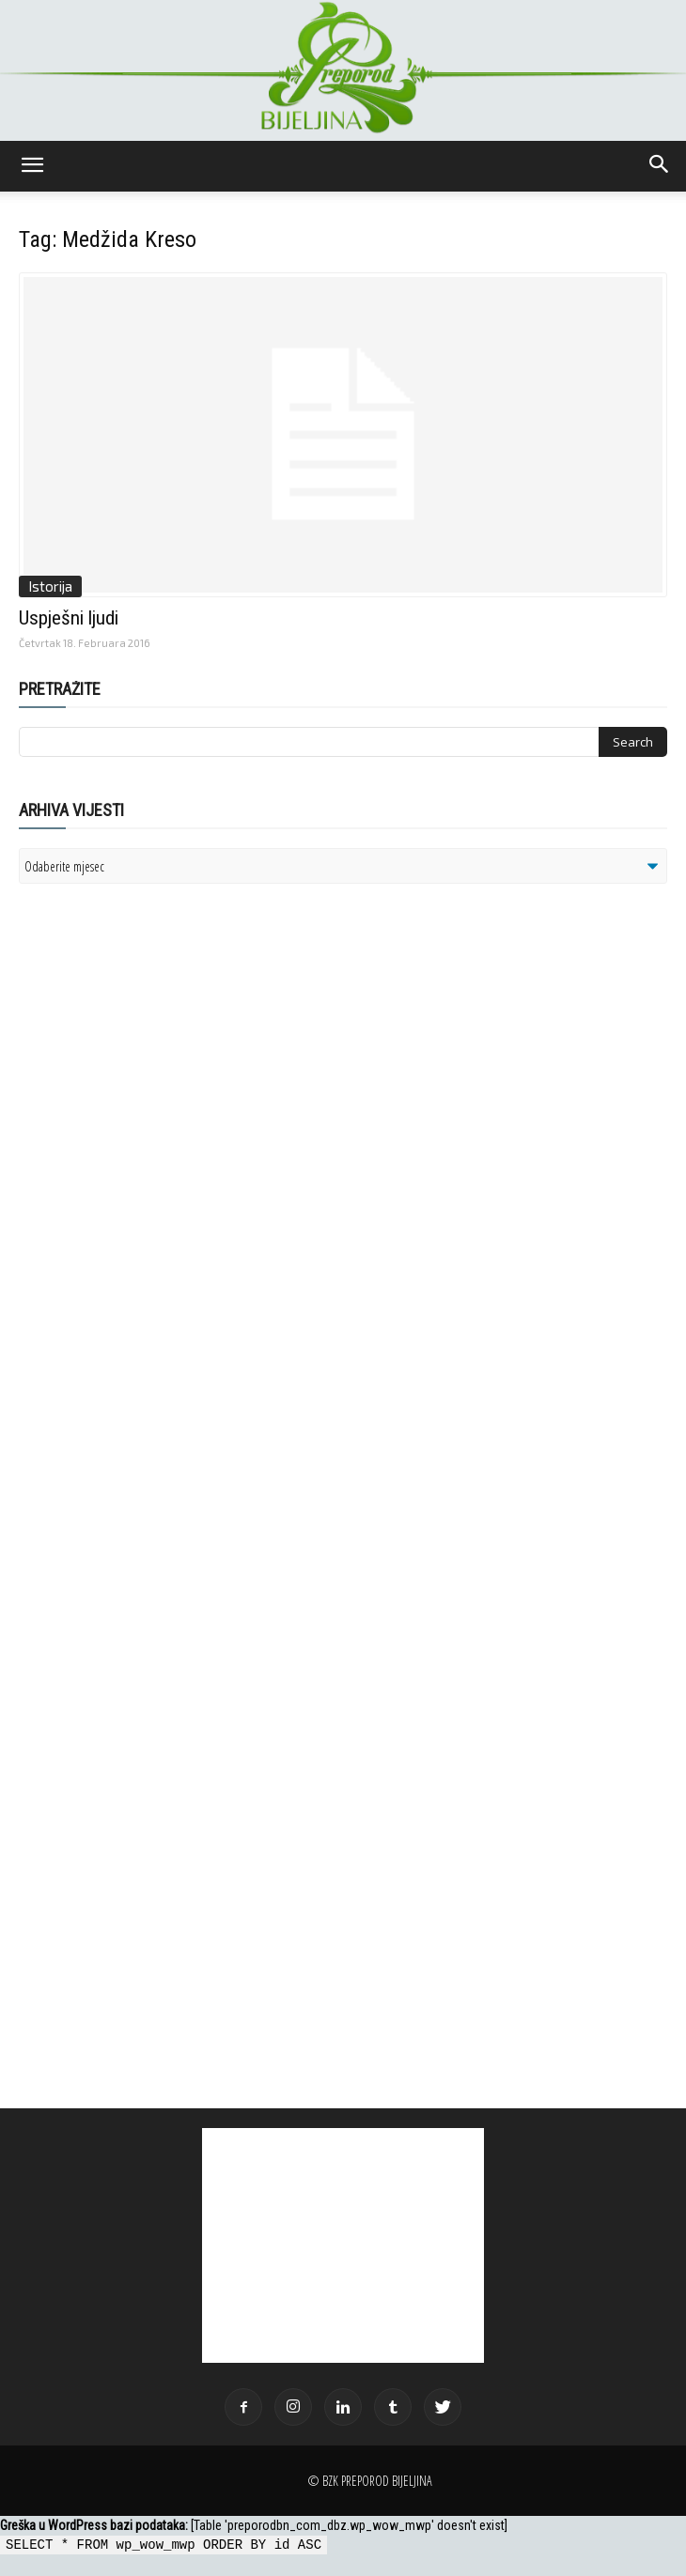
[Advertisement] (164, 1140)
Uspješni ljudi (68, 618)
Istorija (50, 586)
